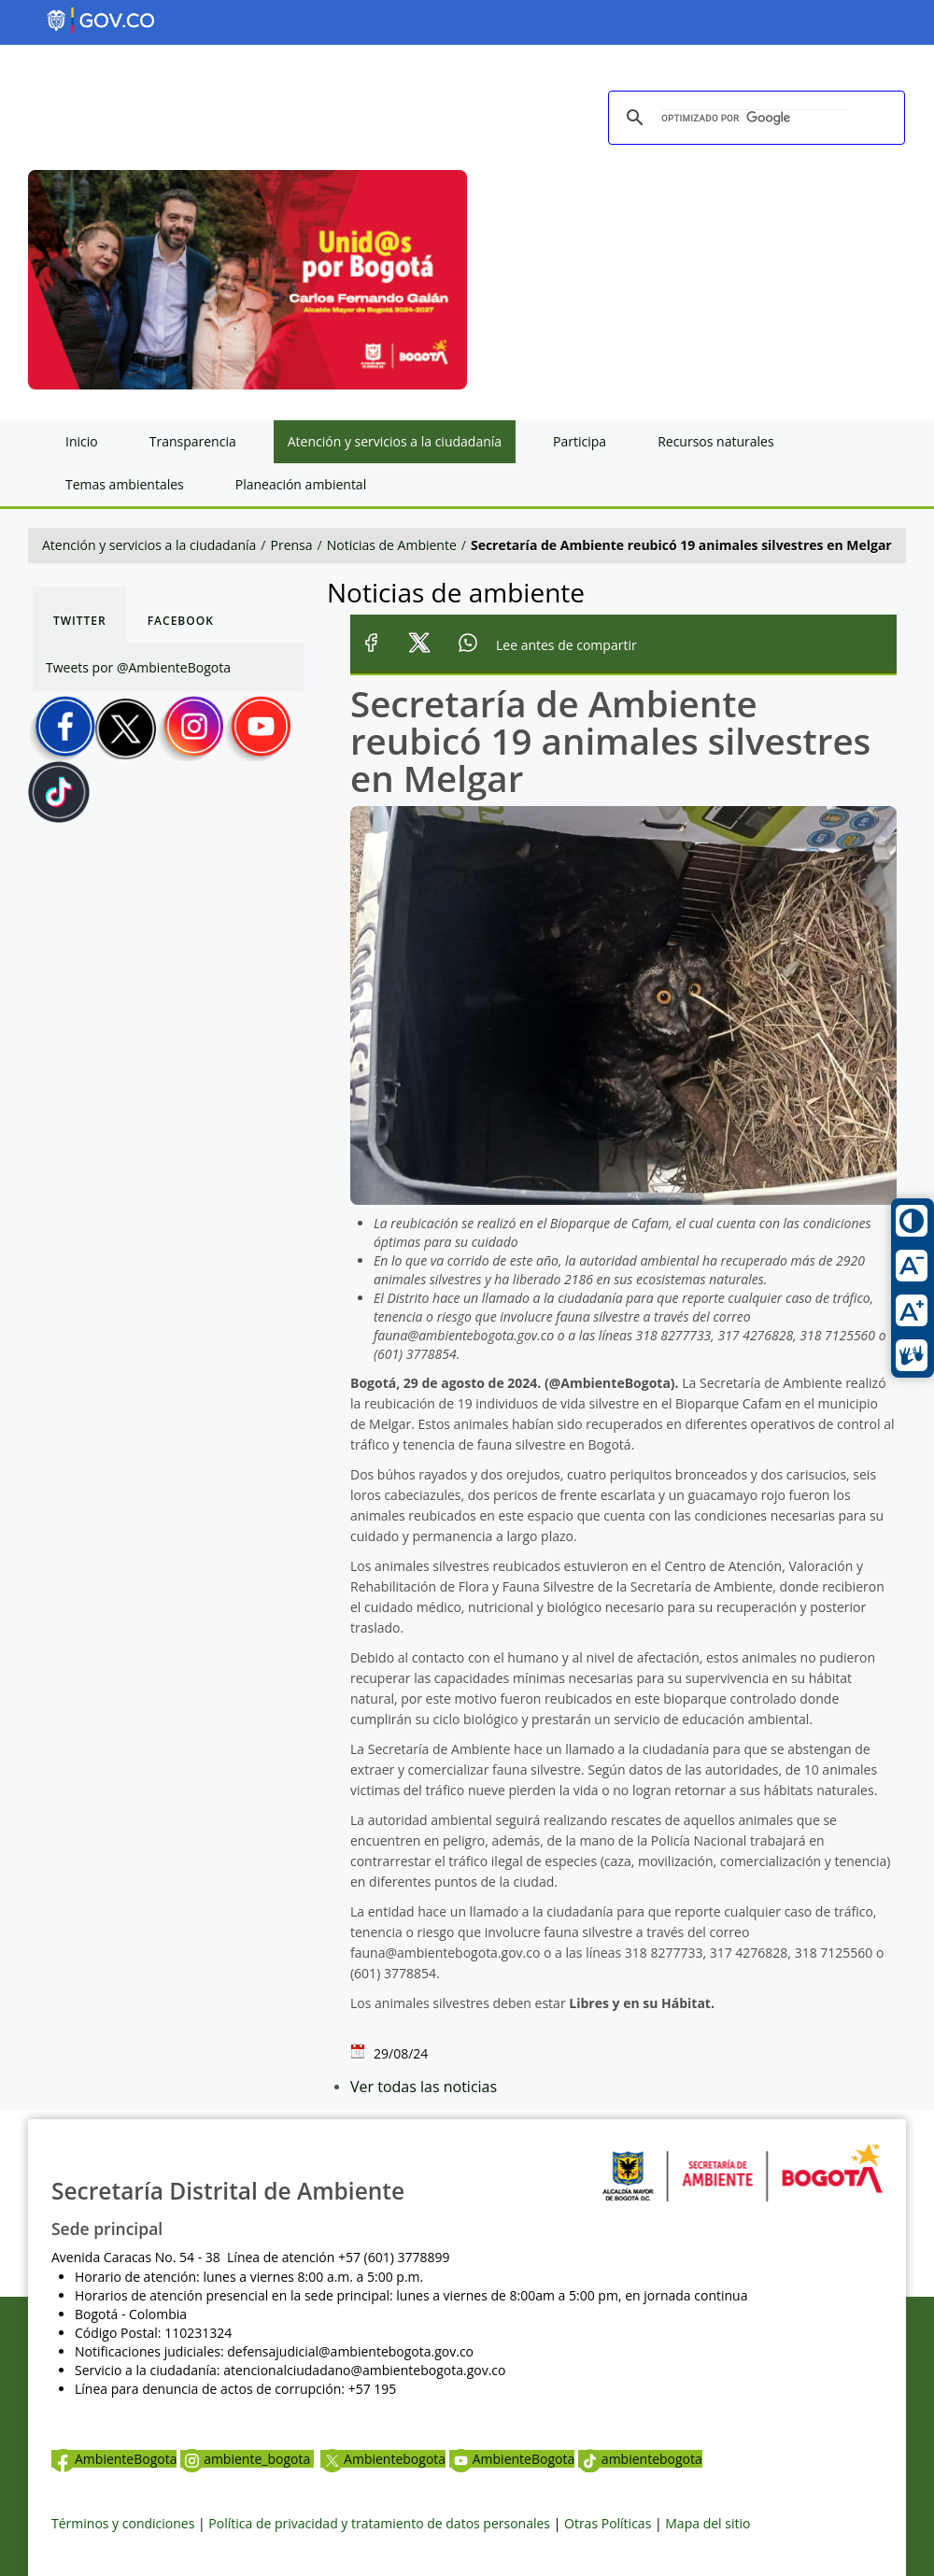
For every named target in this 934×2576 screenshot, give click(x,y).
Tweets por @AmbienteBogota (138, 667)
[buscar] (753, 118)
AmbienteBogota (114, 2459)
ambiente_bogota (247, 2459)
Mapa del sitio (707, 2523)
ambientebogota (640, 2459)
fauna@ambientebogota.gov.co (445, 1952)
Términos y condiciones (122, 2523)
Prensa (292, 545)
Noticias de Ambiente (392, 545)
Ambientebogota (383, 2459)
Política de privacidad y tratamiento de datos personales (379, 2523)
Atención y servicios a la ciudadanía (149, 545)
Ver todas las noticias (423, 2086)
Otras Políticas (607, 2523)
